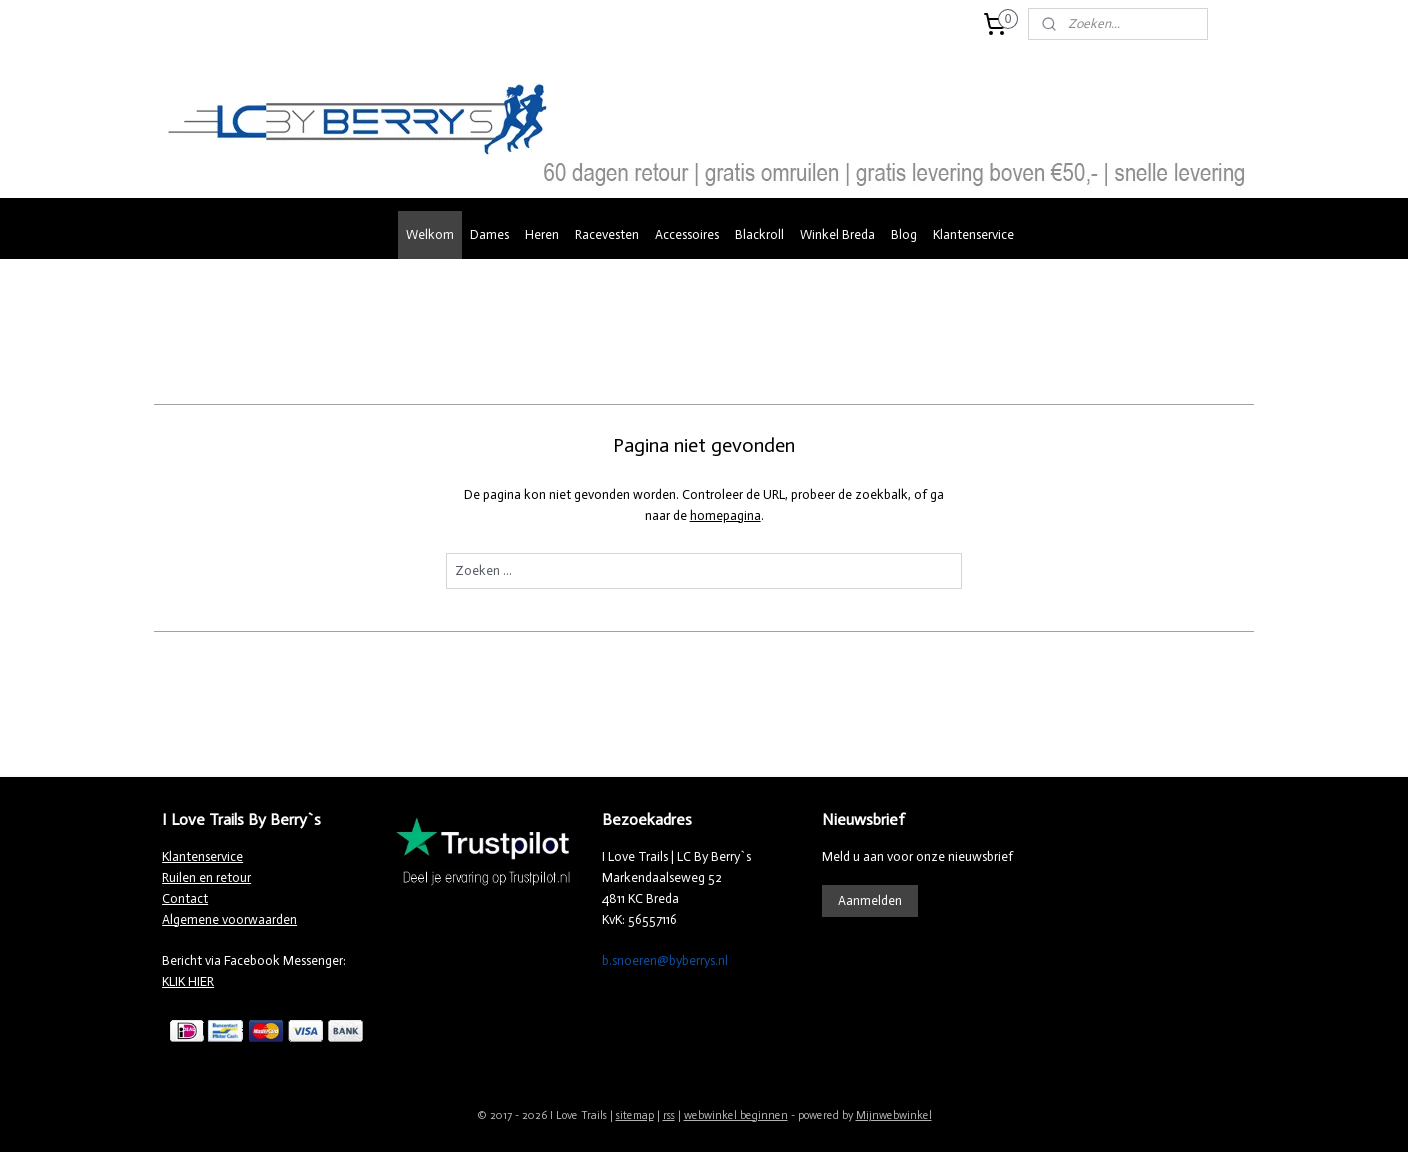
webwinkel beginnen (736, 1115)
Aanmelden (870, 900)
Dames (489, 234)
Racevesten (607, 234)
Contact (185, 898)
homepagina (724, 515)
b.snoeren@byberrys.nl (665, 960)
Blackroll (759, 234)
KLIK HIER (188, 981)
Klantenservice (973, 234)
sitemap (635, 1115)
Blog (904, 234)
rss (669, 1115)
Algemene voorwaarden (229, 919)
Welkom (430, 234)
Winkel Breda (837, 234)
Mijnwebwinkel (894, 1115)
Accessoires (687, 234)
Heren (542, 234)
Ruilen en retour (206, 877)
